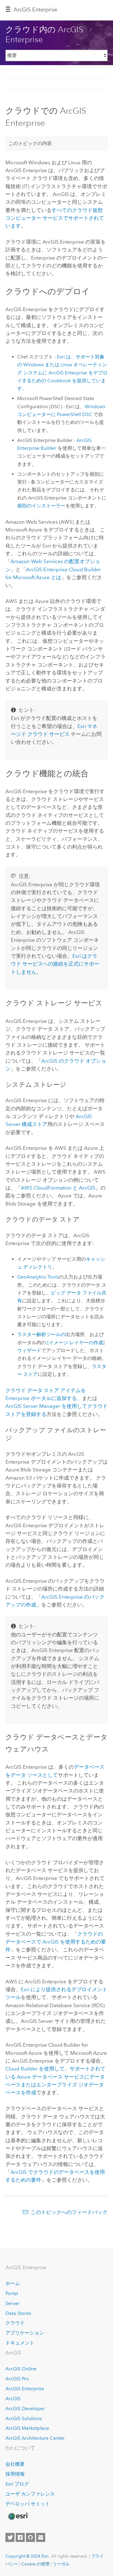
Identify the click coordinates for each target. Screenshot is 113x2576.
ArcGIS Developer (25, 2408)
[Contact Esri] (40, 2537)
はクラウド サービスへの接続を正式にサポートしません (55, 964)
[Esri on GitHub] (30, 2537)
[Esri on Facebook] (20, 2537)
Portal (11, 2293)
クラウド (15, 2323)
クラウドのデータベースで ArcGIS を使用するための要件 (55, 1942)
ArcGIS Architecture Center (35, 2438)
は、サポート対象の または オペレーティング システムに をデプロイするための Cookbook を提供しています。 (62, 372)
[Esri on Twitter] (9, 2537)
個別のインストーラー (41, 506)
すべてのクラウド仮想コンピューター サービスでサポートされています (54, 218)
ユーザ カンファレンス (30, 2494)
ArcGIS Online (20, 2369)
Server (12, 2303)
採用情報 (15, 2474)
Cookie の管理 (35, 2564)
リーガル (61, 2564)
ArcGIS (12, 2398)
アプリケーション (24, 2333)
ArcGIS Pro (17, 2379)
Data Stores (18, 2313)
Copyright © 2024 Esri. (27, 2556)
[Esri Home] (17, 2516)
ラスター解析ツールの (41, 1334)
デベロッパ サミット (27, 2504)
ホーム (12, 2283)
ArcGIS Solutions (23, 2418)
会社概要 (15, 2464)
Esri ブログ (17, 2484)
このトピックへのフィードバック (69, 2212)
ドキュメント (19, 2343)
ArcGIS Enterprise (35, 9)
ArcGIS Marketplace (27, 2428)
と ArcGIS (58, 1188)
